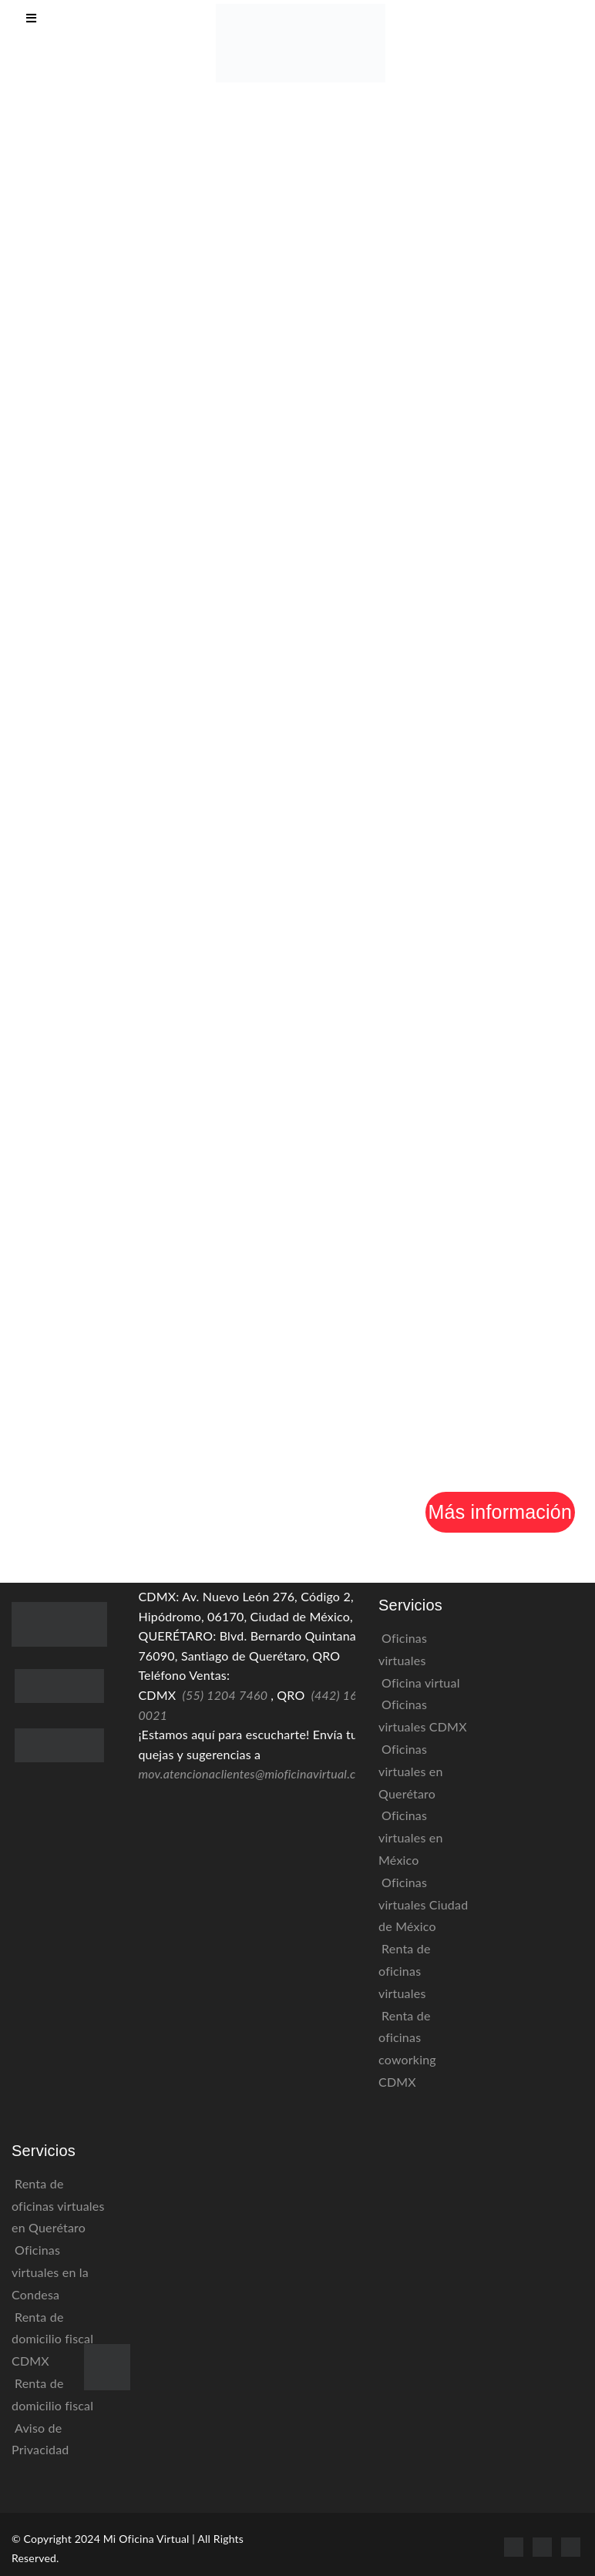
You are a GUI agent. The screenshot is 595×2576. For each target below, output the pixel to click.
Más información (500, 1512)
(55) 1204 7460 (225, 1695)
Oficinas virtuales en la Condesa (50, 2272)
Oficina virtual (421, 1682)
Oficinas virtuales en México (410, 1837)
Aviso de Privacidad (40, 2438)
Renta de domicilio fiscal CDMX (52, 2339)
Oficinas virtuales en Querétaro (410, 1771)
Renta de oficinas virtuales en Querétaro (58, 2205)
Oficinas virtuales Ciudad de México (423, 1904)
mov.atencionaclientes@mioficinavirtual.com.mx (264, 1773)
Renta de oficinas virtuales (404, 1970)
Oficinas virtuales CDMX (422, 1715)
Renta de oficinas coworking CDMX (407, 2048)
